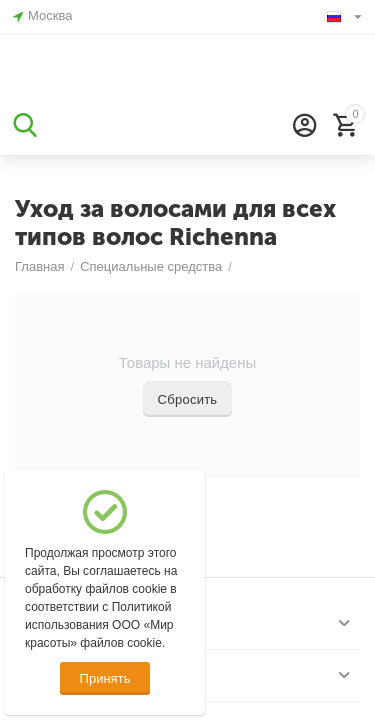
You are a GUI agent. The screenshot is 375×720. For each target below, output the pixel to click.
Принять (105, 678)
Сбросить (188, 399)
